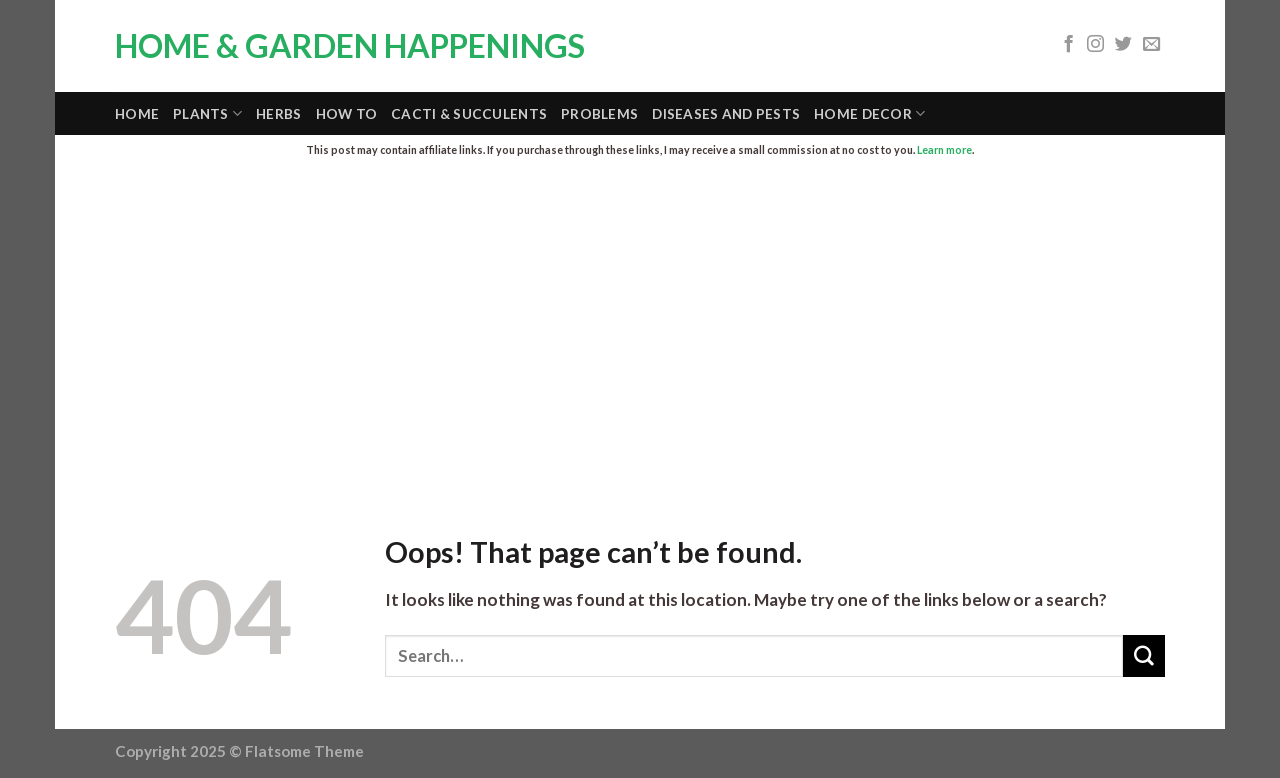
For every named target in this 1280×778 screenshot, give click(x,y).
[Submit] (1144, 655)
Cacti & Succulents (469, 114)
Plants (207, 113)
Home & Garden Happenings (350, 46)
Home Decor (869, 113)
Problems (599, 114)
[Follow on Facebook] (1068, 45)
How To (347, 114)
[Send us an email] (1151, 45)
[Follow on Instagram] (1095, 45)
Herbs (278, 114)
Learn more (944, 149)
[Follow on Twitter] (1123, 45)
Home (137, 114)
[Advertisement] (640, 324)
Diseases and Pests (726, 114)
